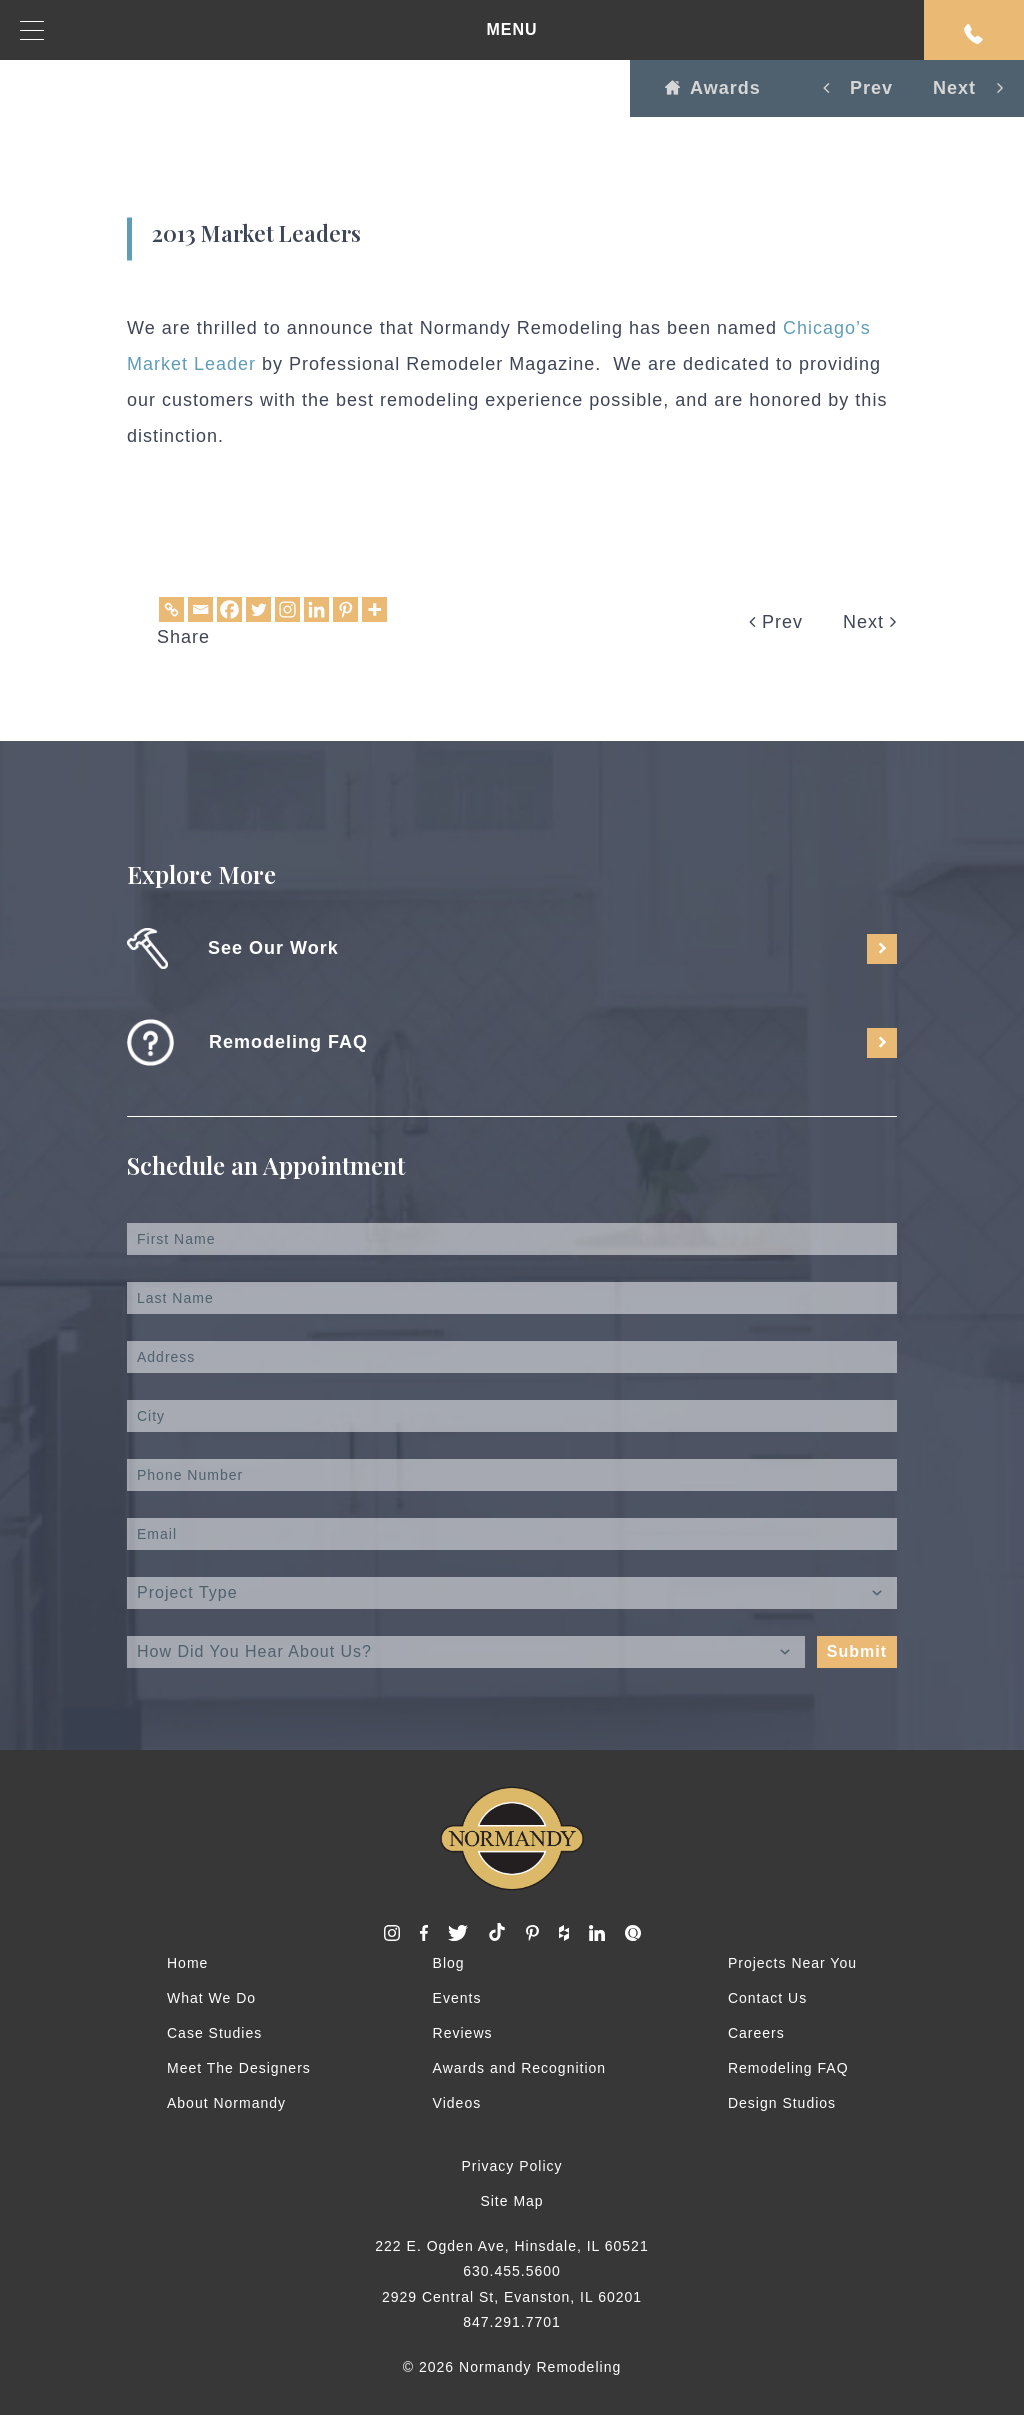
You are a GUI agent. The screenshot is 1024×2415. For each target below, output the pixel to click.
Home (187, 1963)
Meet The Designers (239, 2068)
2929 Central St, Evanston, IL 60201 (512, 2297)
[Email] (200, 609)
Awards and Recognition (520, 2068)
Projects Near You (792, 1963)
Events (457, 1998)
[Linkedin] (316, 609)
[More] (374, 609)
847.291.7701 (512, 2322)
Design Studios (782, 2103)
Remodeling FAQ (788, 2068)
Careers (756, 2033)
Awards (713, 88)
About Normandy (226, 2103)
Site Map (511, 2201)
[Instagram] (287, 609)
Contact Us (767, 1998)
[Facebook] (229, 609)
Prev (776, 622)
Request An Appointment (974, 34)
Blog (449, 1963)
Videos (457, 2103)
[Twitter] (258, 609)
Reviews (463, 2033)
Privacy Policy (511, 2166)
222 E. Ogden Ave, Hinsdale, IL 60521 (511, 2246)
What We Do (211, 1998)
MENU (279, 30)
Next (870, 622)
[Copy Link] (171, 609)
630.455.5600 (512, 2271)
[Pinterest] (345, 609)
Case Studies (214, 2033)
